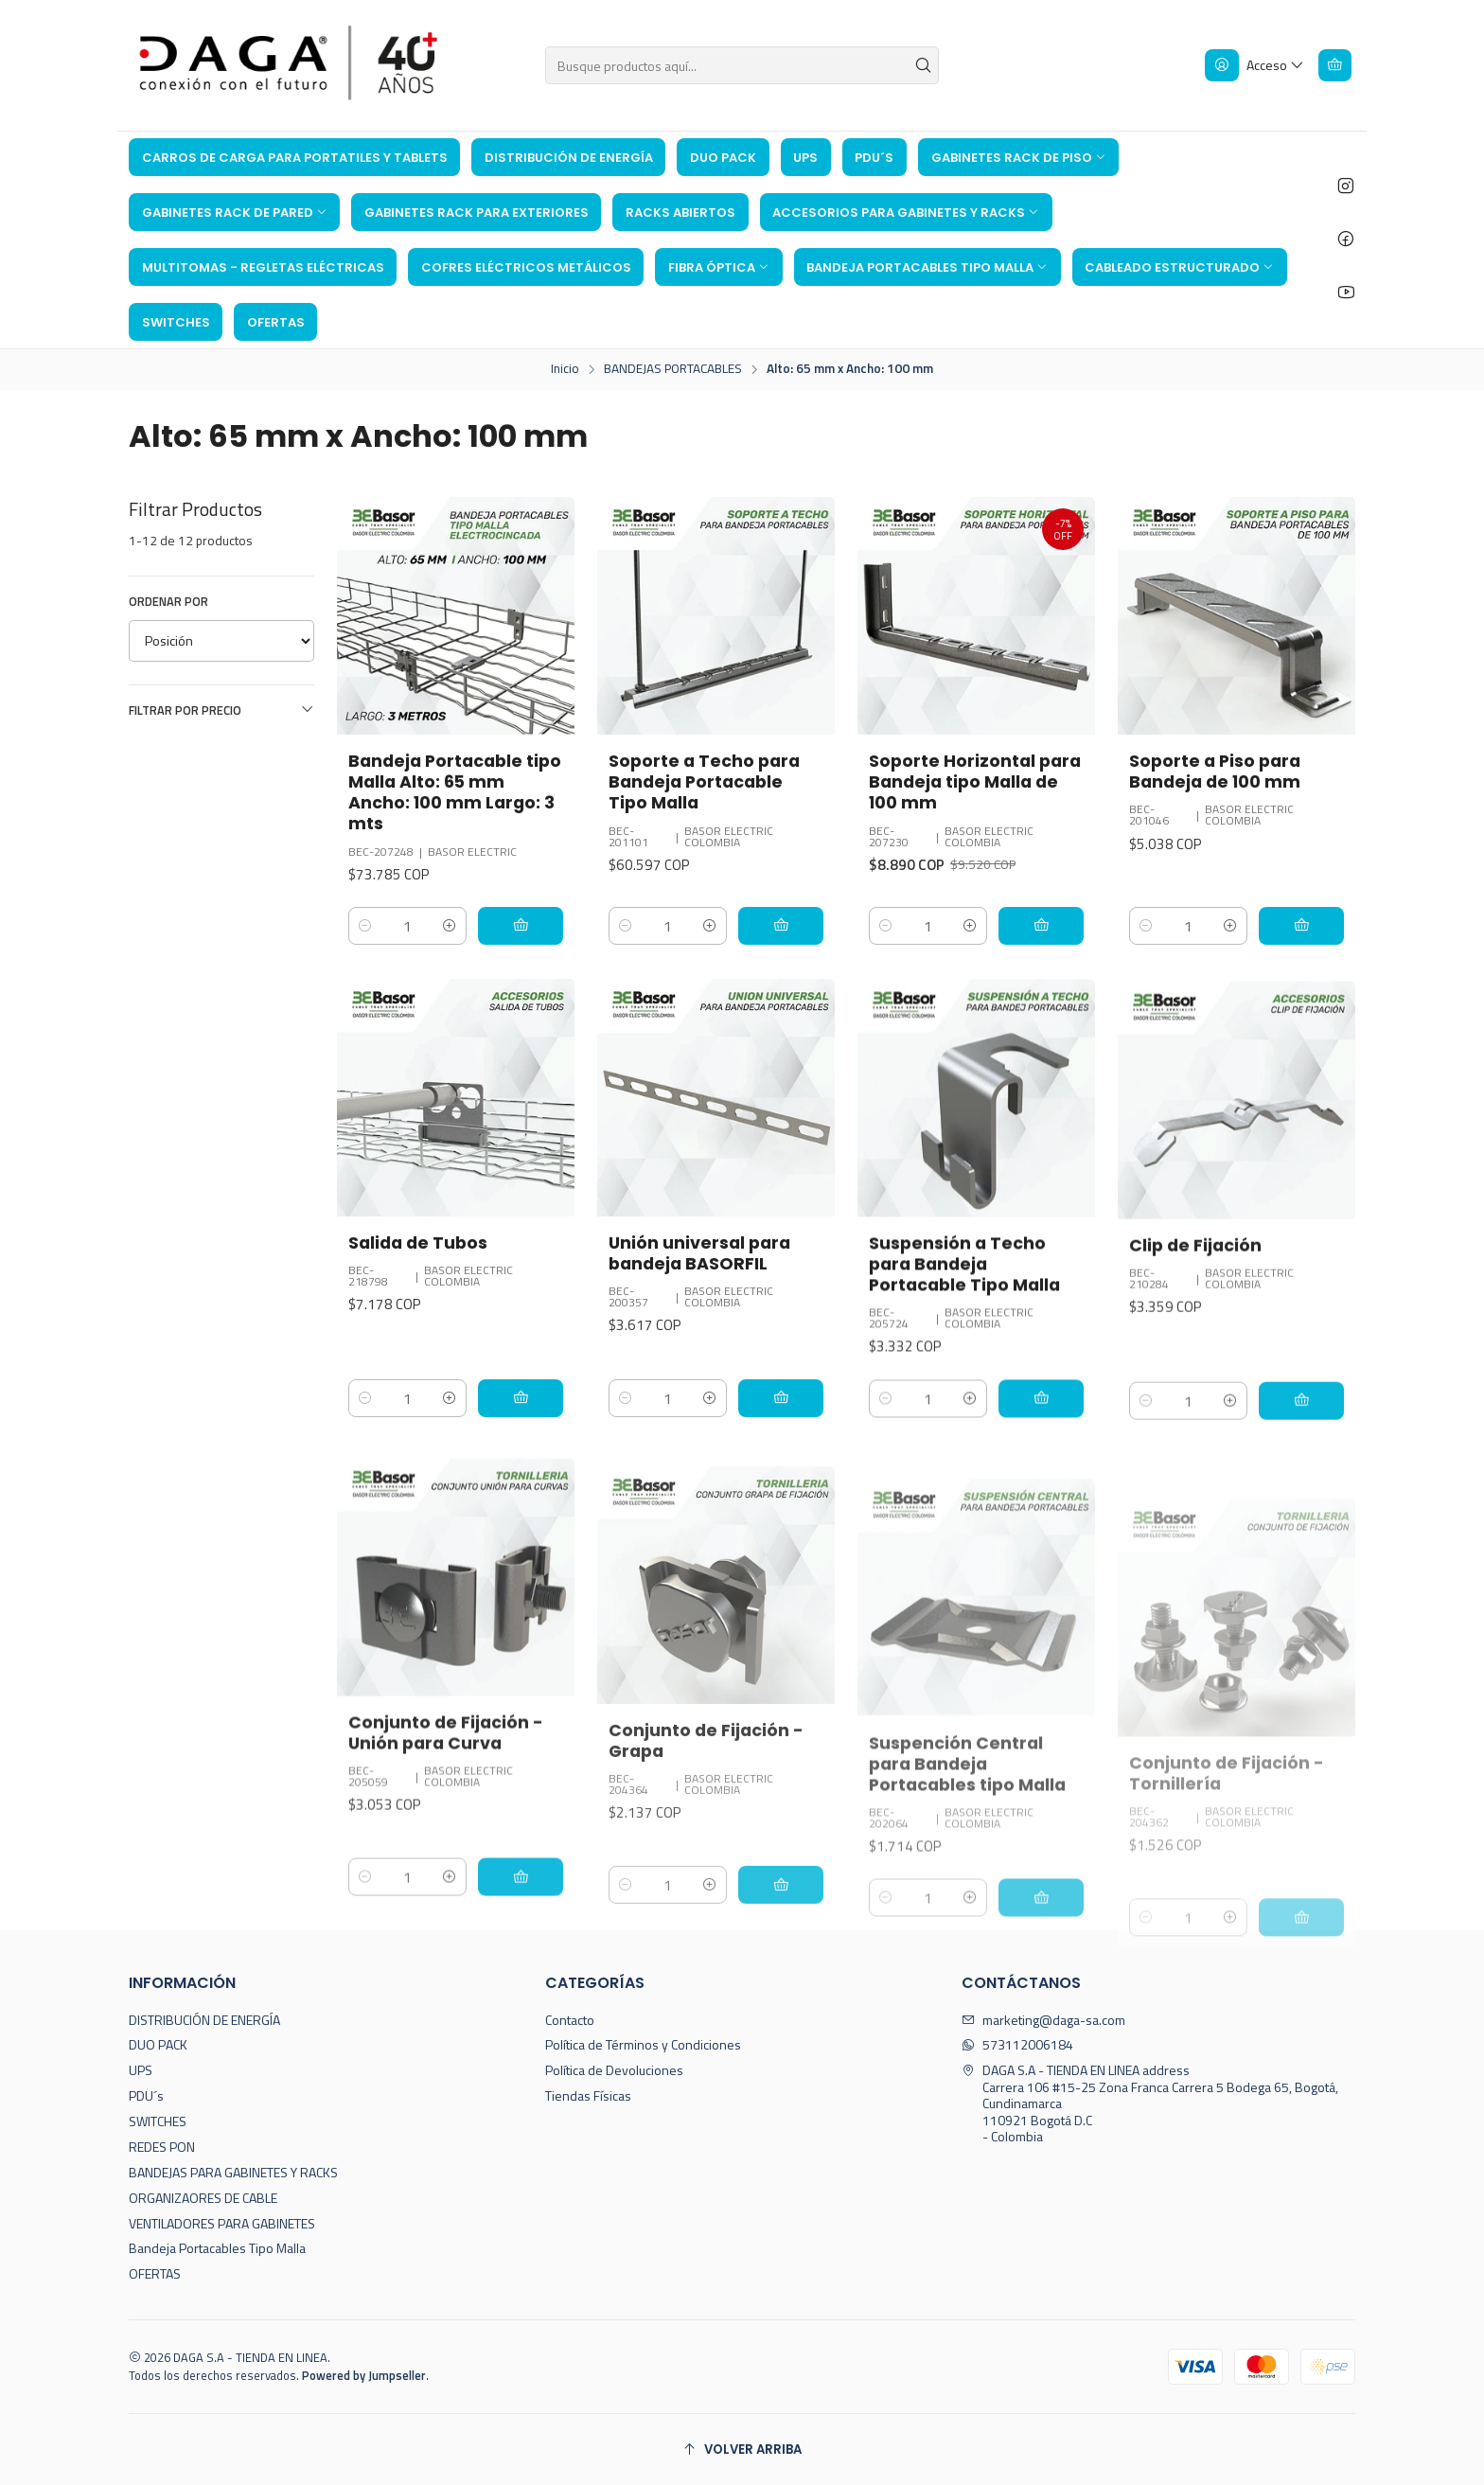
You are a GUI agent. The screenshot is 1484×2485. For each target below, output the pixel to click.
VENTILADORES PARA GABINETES (222, 2223)
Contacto (569, 2020)
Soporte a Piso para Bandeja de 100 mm (1214, 771)
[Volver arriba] (742, 2449)
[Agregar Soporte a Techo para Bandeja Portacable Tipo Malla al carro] (780, 926)
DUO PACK (158, 2044)
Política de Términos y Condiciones (643, 2044)
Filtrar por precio (221, 710)
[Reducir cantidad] (365, 926)
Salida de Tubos (417, 1334)
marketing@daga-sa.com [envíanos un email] (1043, 2020)
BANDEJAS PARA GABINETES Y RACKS (233, 2172)
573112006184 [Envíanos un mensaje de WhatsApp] (1017, 2044)
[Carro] (1335, 65)
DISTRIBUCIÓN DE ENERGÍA (204, 2020)
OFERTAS (155, 2273)
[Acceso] (1255, 65)
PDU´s (146, 2095)
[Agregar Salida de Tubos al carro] (520, 1490)
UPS (140, 2070)
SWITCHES (157, 2121)
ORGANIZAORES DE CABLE (203, 2198)
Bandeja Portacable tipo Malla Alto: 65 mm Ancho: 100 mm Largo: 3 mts (454, 792)
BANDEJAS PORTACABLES (673, 369)
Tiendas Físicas (588, 2095)
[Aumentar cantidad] (449, 926)
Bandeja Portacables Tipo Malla (217, 2248)
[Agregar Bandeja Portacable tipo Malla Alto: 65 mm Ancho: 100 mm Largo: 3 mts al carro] (520, 926)
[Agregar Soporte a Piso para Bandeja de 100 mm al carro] (1301, 926)
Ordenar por (168, 601)
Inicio (565, 369)
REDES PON (162, 2147)
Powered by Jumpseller (364, 2375)
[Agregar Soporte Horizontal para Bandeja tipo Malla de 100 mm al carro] (1041, 926)
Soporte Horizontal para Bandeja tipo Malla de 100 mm (975, 782)
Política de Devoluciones (614, 2070)
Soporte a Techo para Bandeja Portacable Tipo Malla (704, 782)
